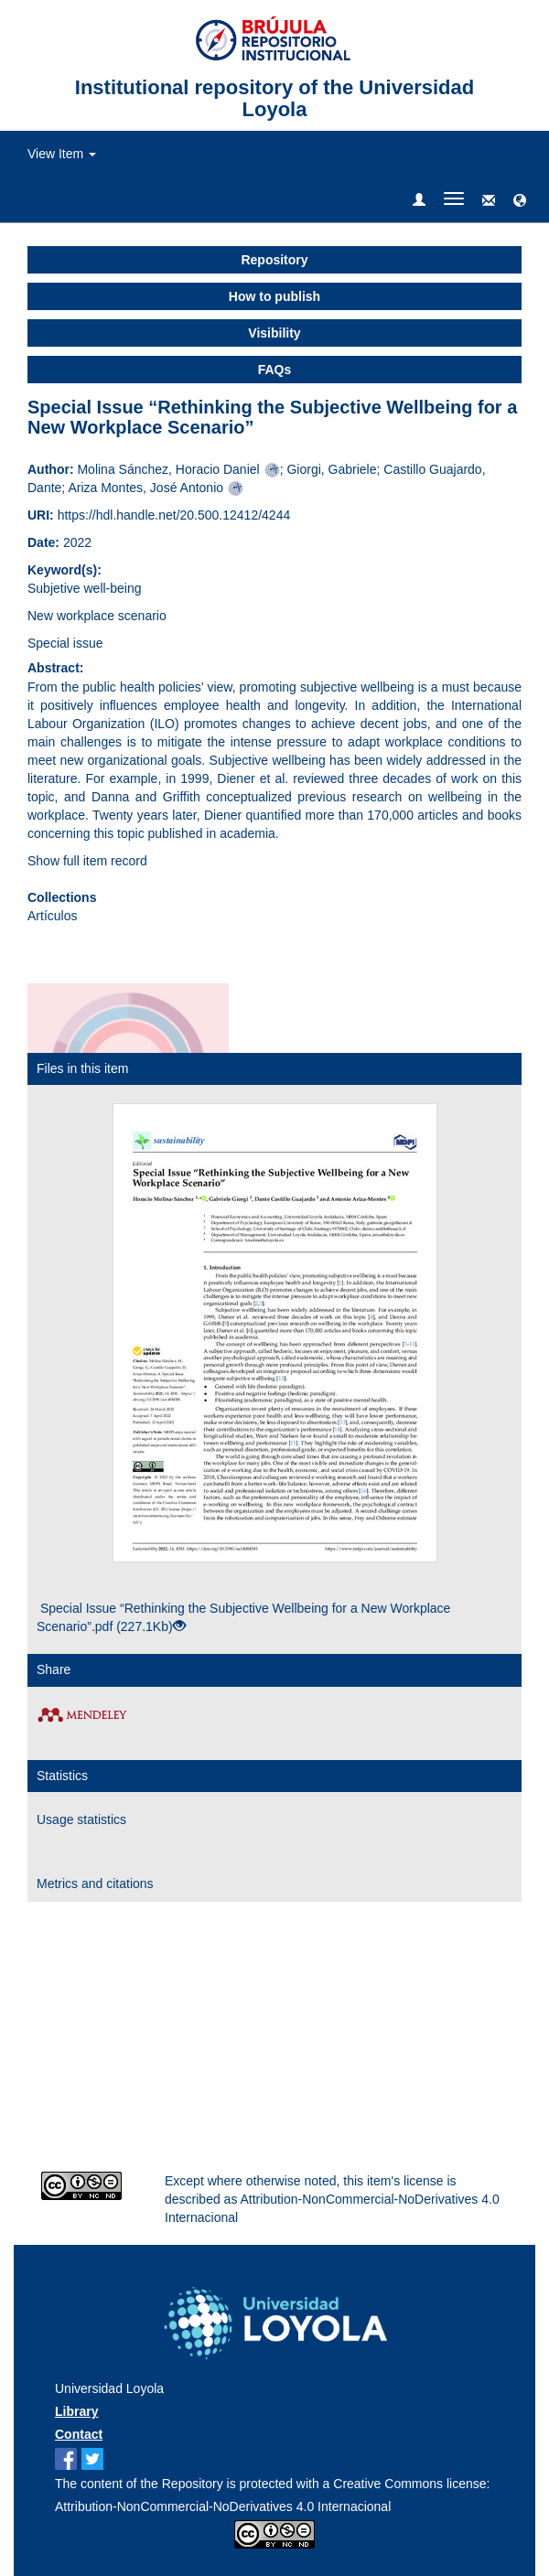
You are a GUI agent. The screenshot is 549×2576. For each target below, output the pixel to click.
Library (76, 2411)
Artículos (52, 915)
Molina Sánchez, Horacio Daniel (168, 469)
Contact (78, 2434)
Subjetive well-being (84, 588)
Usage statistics (81, 1819)
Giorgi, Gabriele (331, 469)
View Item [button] (61, 153)
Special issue (65, 643)
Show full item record (87, 860)
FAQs (275, 369)
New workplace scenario (97, 615)
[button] (519, 201)
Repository (274, 259)
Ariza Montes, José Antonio (145, 487)
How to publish (274, 296)
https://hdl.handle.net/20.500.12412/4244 (174, 515)
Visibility (274, 333)
